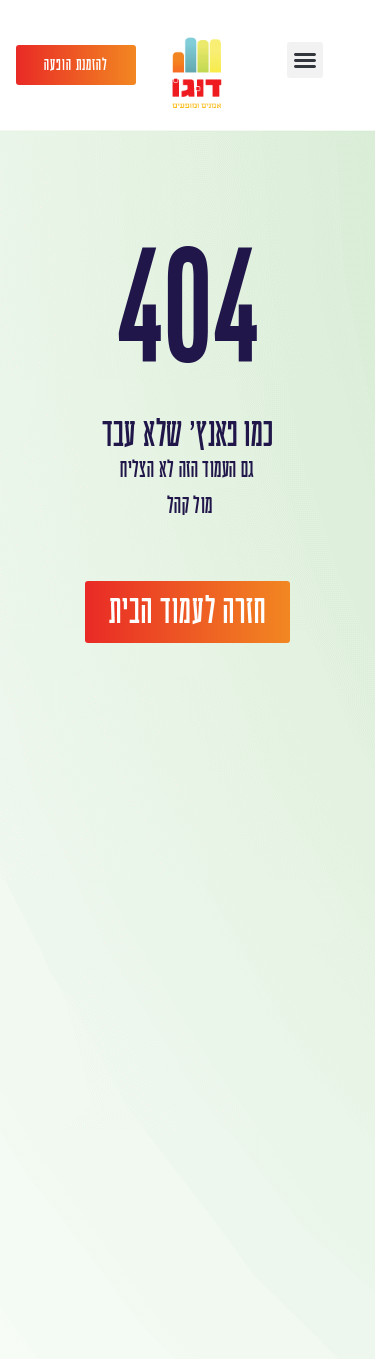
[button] (305, 60)
